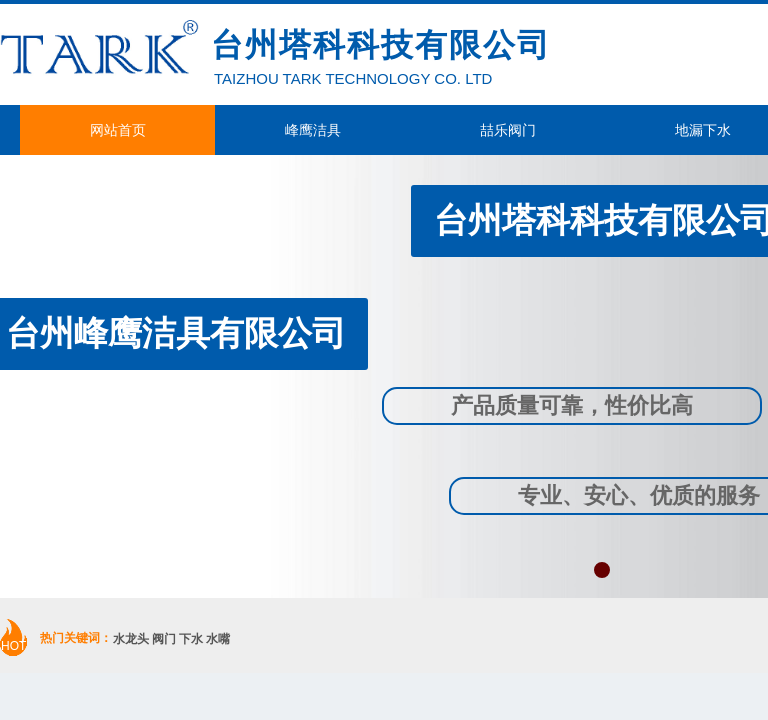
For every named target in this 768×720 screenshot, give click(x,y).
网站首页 (118, 130)
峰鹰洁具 (313, 130)
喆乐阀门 (508, 130)
